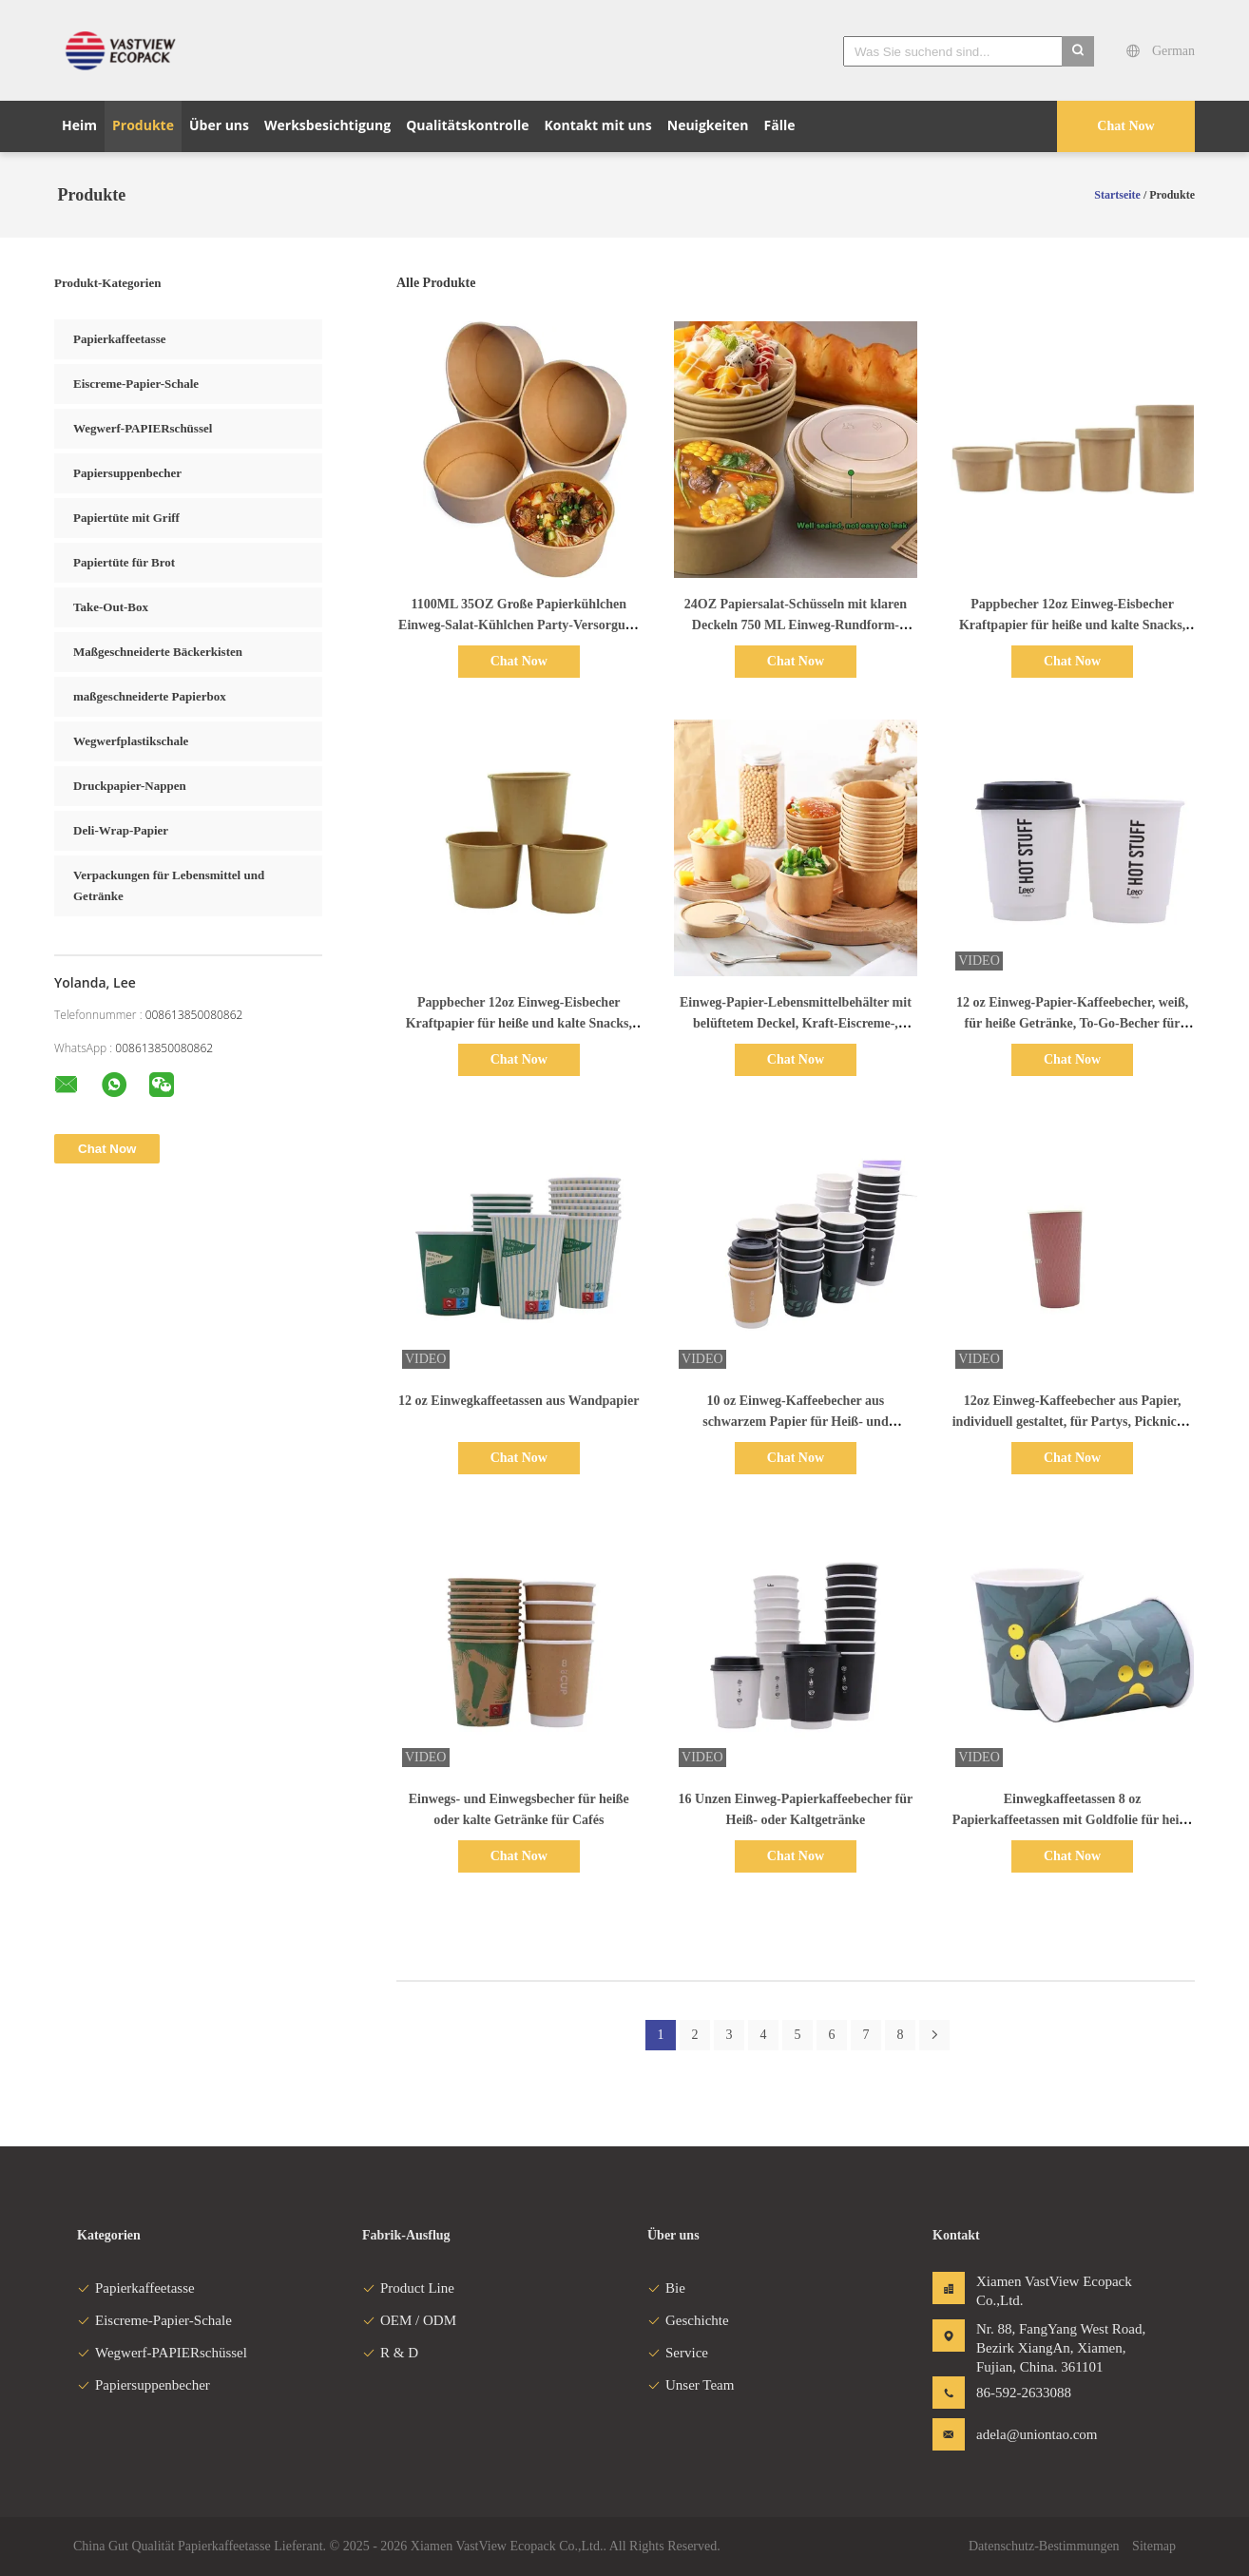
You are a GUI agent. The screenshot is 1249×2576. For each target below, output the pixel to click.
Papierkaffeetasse (119, 339)
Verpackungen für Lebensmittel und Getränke (168, 885)
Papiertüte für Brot (124, 562)
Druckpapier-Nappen (129, 786)
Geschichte (688, 2320)
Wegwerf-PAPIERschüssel (142, 428)
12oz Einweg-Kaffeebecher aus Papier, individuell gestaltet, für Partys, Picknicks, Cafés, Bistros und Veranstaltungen (1072, 1422)
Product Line (408, 2288)
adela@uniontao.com (1036, 2434)
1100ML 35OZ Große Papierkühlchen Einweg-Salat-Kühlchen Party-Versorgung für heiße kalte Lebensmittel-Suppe (518, 625)
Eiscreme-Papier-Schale (136, 383)
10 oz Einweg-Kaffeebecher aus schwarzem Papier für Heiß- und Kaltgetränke (795, 1422)
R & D (390, 2352)
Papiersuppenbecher (127, 473)
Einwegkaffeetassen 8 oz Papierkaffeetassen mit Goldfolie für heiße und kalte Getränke (1072, 1820)
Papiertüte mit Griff (126, 517)
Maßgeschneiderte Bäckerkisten (157, 651)
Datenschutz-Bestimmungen (1044, 2546)
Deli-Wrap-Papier (120, 830)
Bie (666, 2288)
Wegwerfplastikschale (130, 741)
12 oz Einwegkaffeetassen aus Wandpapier (518, 1401)
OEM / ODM (409, 2320)
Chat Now (1125, 126)
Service (677, 2352)
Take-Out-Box (110, 607)
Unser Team (690, 2385)
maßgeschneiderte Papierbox (149, 696)
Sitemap (1154, 2546)
